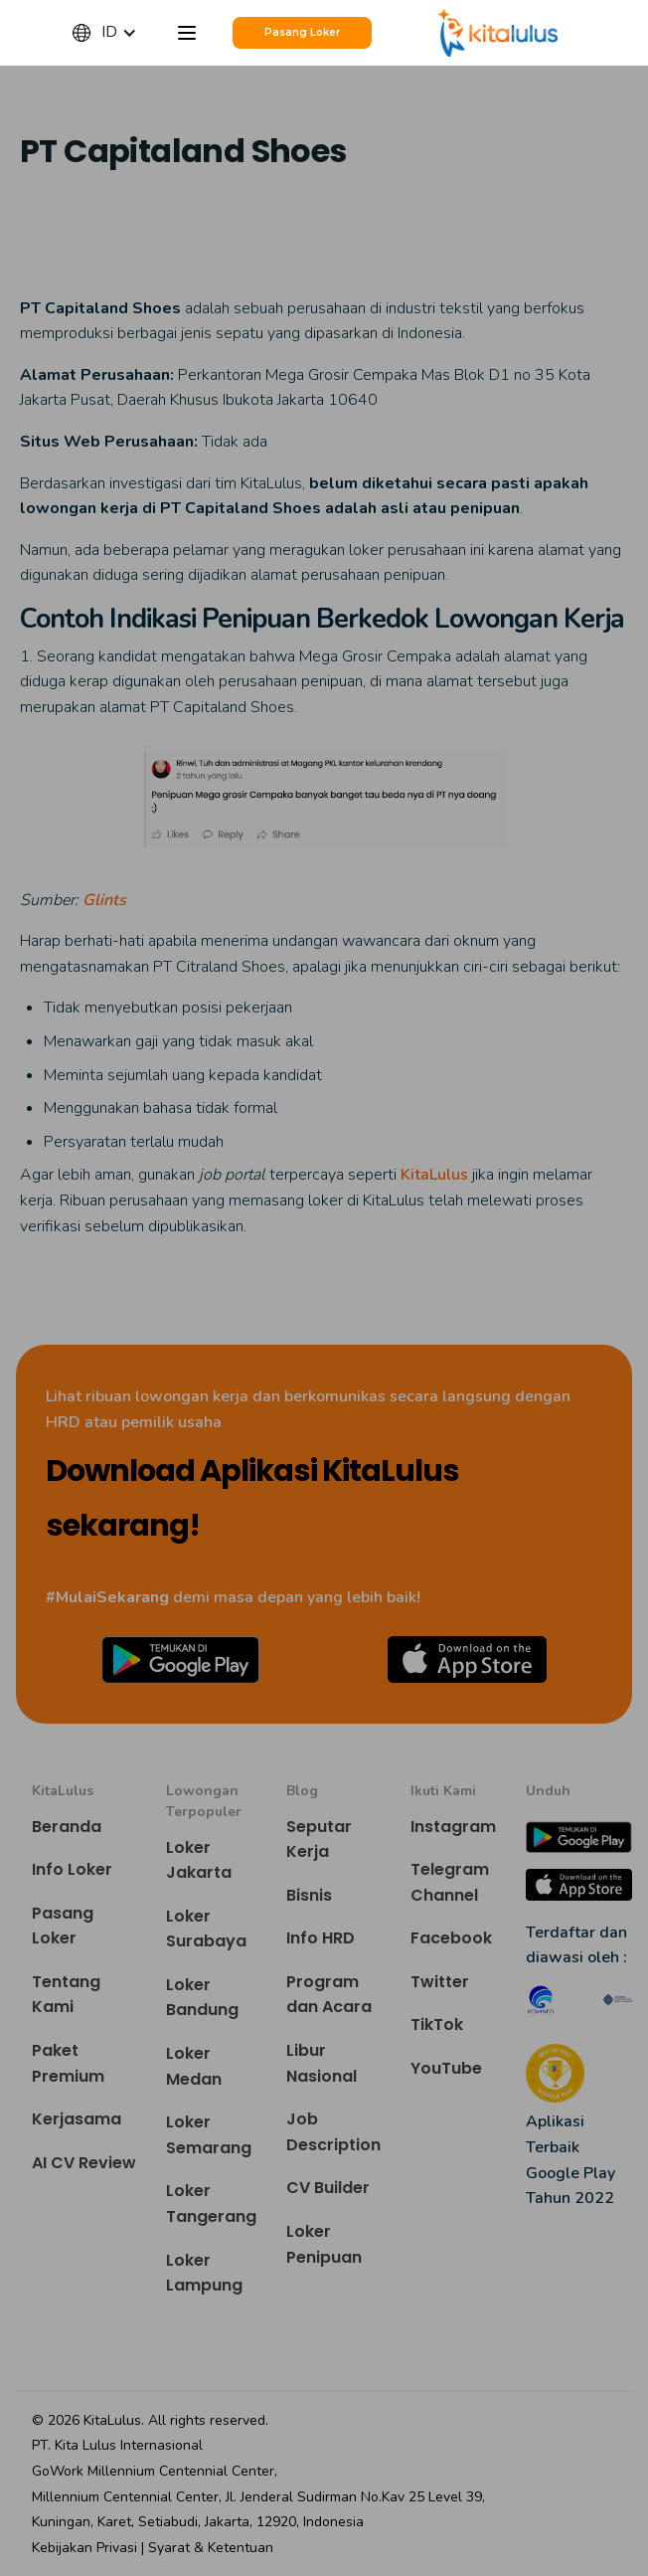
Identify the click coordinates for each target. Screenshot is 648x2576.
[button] (114, 33)
